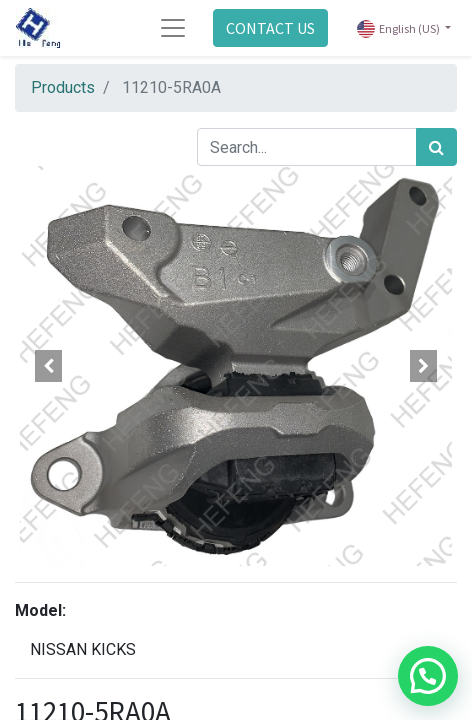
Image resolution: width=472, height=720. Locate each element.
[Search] (436, 147)
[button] (48, 366)
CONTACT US (270, 28)
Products (63, 87)
